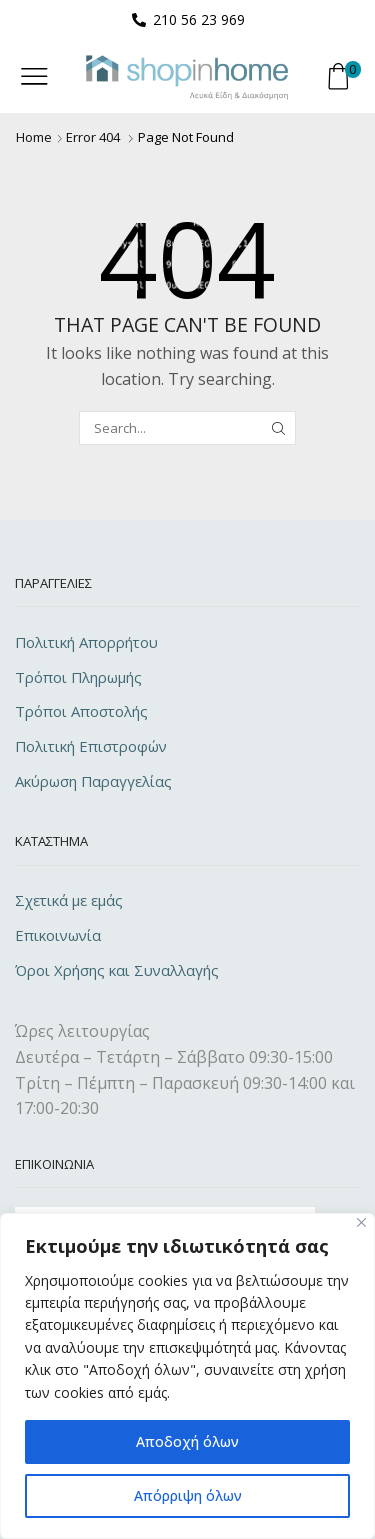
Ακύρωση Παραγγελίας (93, 781)
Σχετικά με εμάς (69, 900)
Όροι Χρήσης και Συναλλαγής (117, 970)
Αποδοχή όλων (187, 1441)
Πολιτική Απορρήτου (86, 642)
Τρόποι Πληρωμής (78, 677)
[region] (187, 1376)
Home (34, 137)
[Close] (361, 1222)
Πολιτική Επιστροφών (91, 746)
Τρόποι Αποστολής (81, 711)
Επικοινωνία (58, 935)
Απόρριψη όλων (188, 1495)
